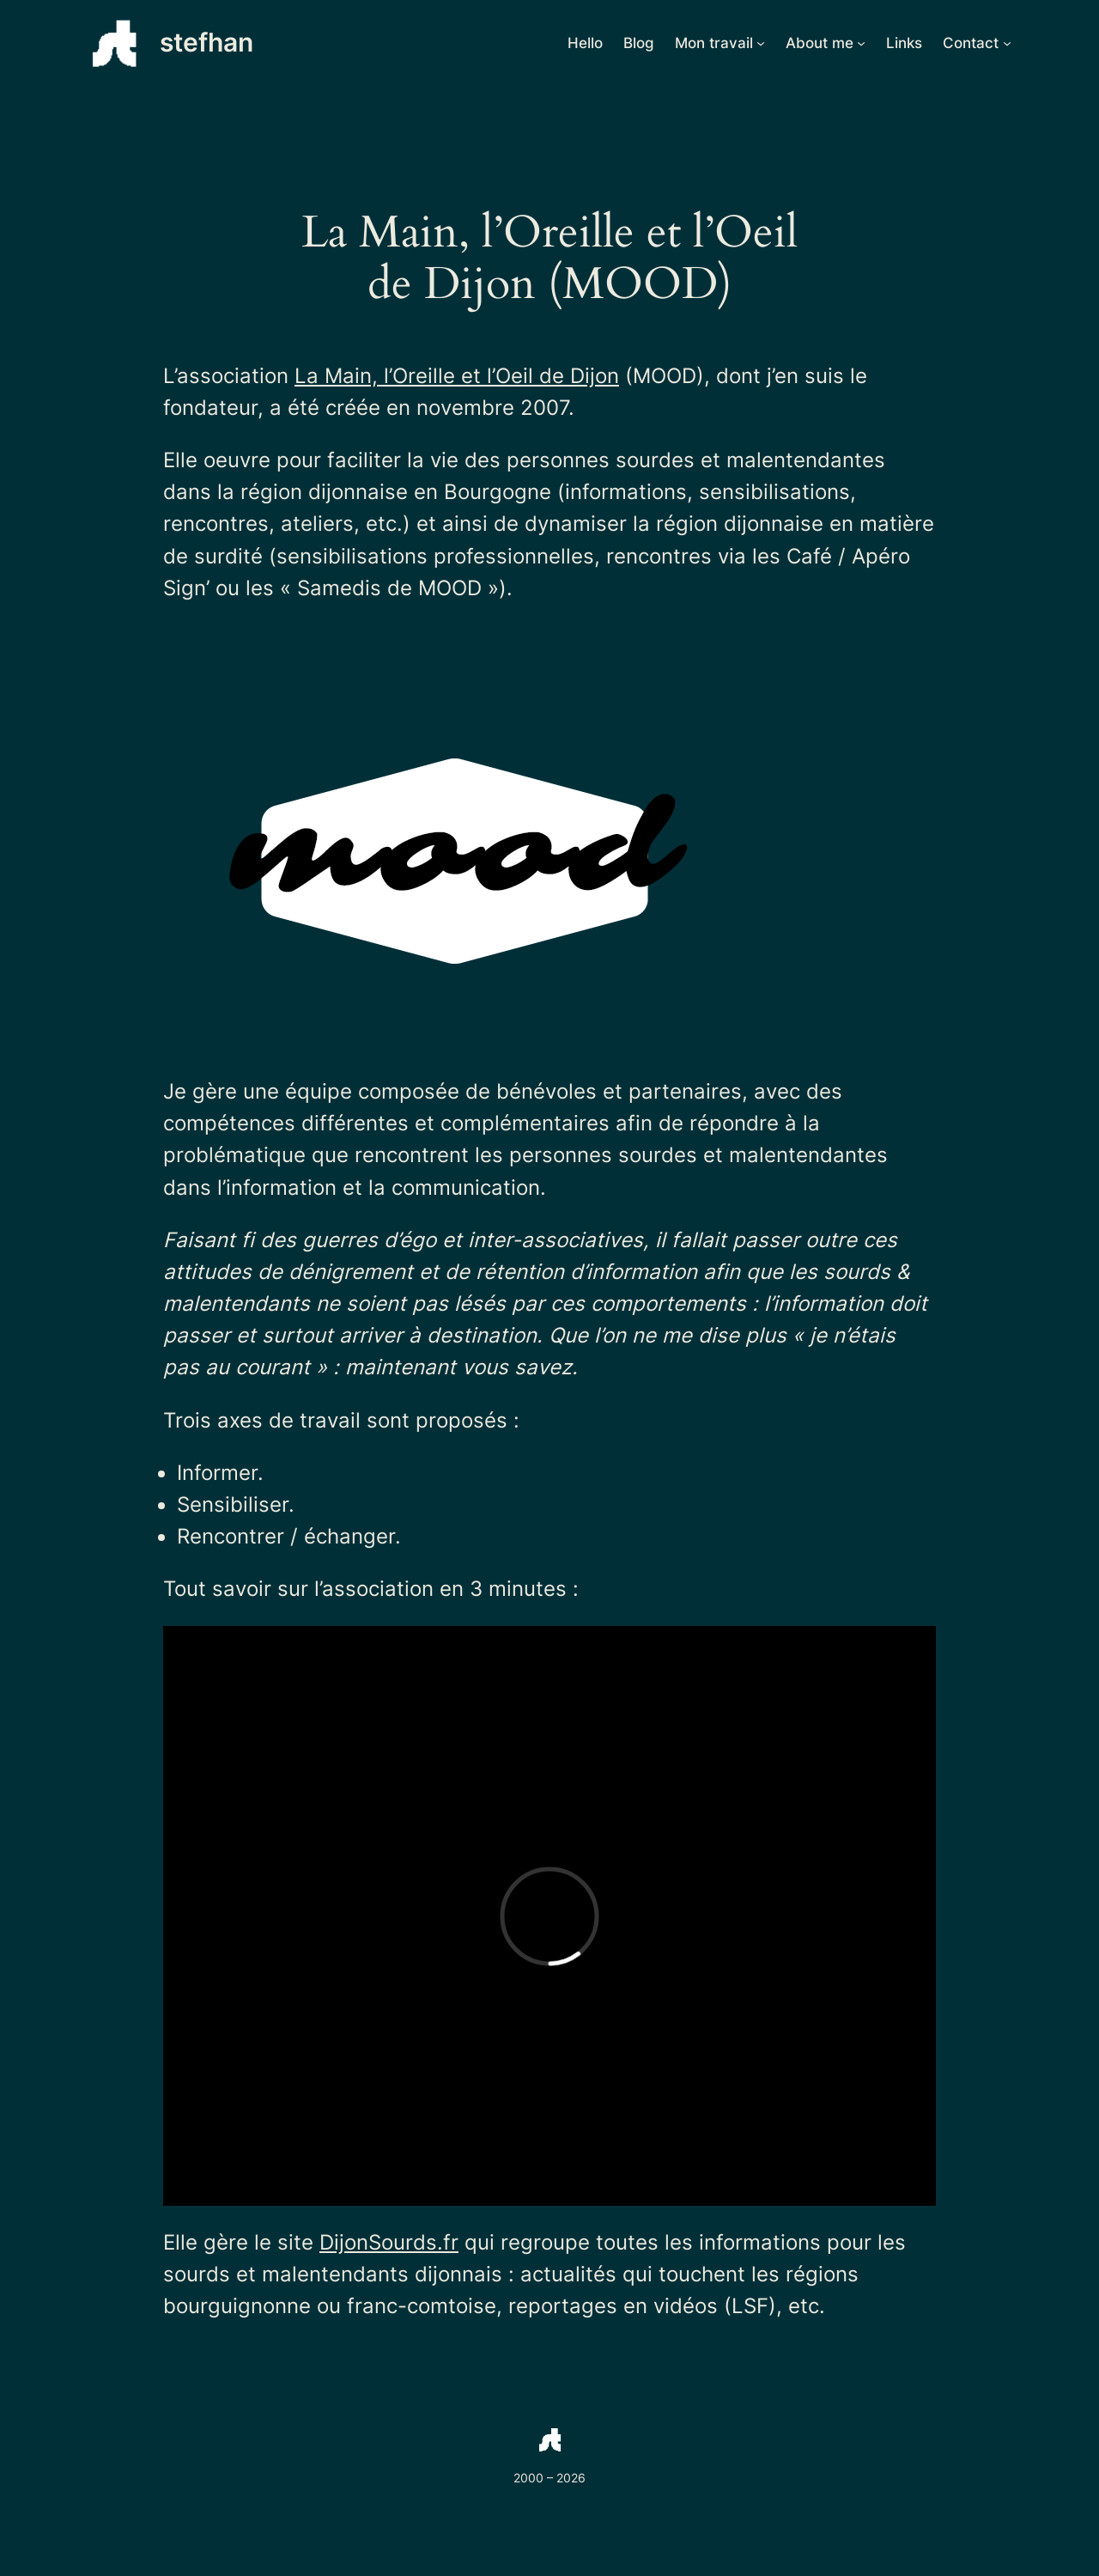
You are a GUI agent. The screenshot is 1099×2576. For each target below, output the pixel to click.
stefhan (206, 42)
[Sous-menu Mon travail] (760, 43)
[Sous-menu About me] (861, 43)
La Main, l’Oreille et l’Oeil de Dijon (456, 375)
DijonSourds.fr (388, 2242)
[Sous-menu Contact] (1007, 43)
